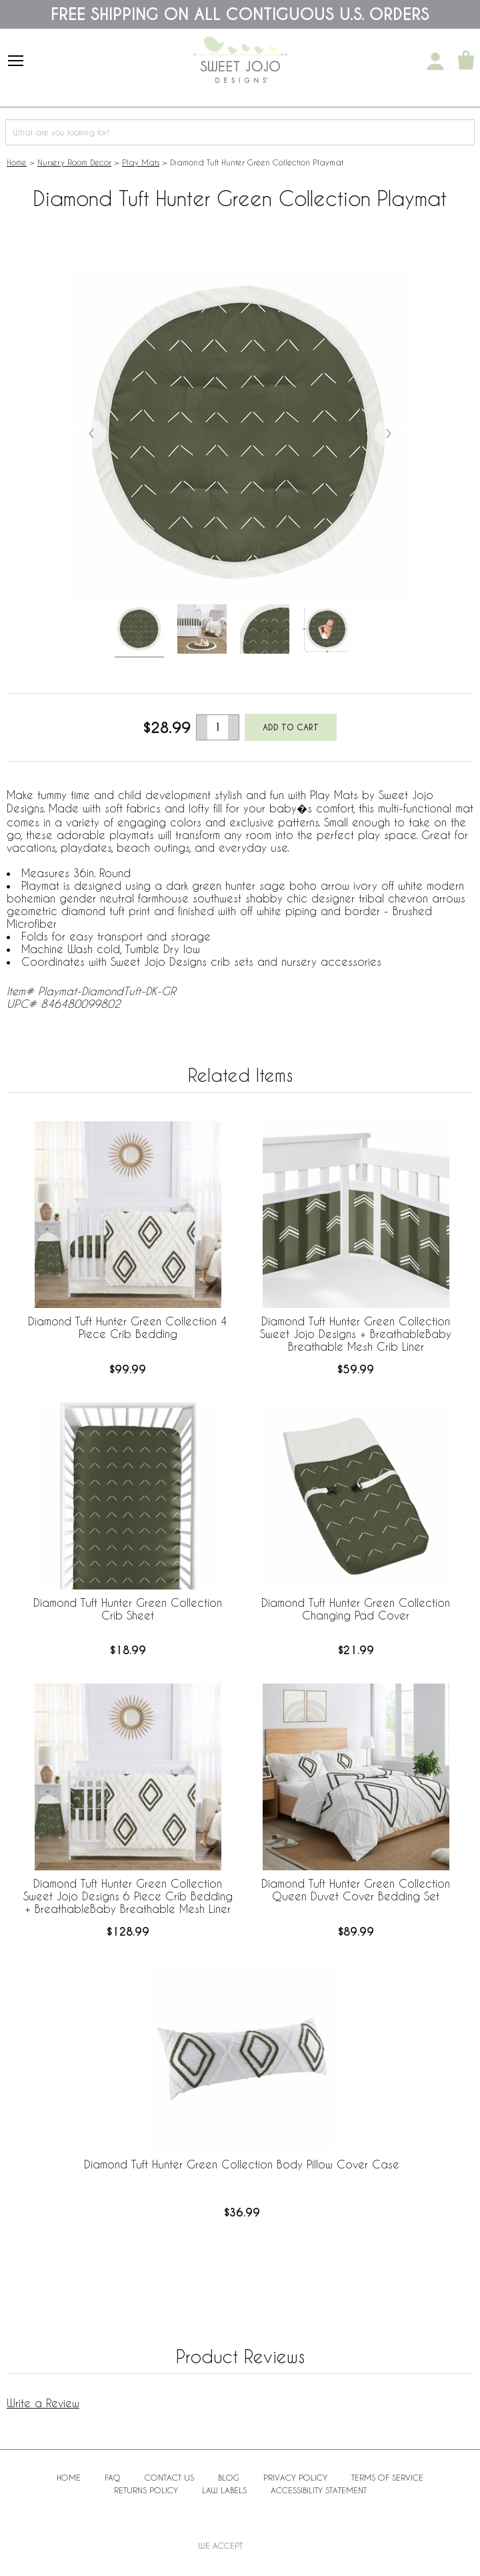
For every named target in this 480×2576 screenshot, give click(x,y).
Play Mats (140, 162)
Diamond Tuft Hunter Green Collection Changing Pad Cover (355, 1609)
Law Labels (224, 2490)
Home (17, 162)
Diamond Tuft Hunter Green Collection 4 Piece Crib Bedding (127, 1327)
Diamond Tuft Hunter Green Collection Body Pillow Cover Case (241, 2164)
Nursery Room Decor (74, 162)
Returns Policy (146, 2490)
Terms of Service (387, 2477)
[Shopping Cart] (466, 61)
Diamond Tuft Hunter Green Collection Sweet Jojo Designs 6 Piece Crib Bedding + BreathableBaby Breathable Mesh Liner (128, 1896)
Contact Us (169, 2477)
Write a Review (43, 2403)
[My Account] (435, 61)
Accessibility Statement (319, 2490)
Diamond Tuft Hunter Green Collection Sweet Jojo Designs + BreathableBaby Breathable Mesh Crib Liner (355, 1334)
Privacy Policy (295, 2477)
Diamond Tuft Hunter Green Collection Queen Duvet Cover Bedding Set (355, 1889)
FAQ (113, 2477)
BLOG (228, 2477)
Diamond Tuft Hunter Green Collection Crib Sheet (127, 1609)
